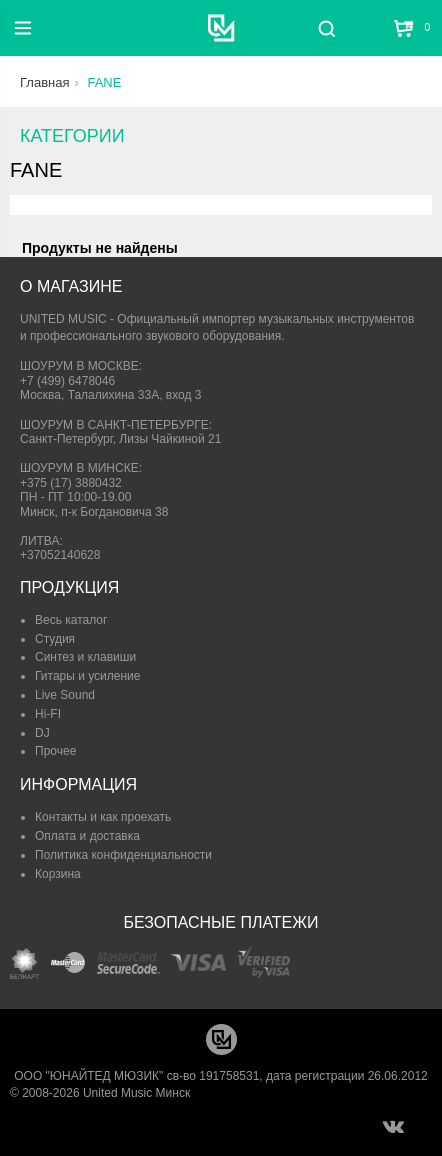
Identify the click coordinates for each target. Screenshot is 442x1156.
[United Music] (221, 28)
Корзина (58, 874)
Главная (44, 82)
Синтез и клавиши (85, 657)
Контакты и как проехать (103, 817)
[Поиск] (326, 28)
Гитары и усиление (87, 676)
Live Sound (65, 695)
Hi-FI (48, 714)
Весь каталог (71, 620)
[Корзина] (405, 28)
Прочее (55, 751)
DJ (42, 733)
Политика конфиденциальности (123, 855)
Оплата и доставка (87, 836)
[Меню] (23, 28)
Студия (55, 639)
